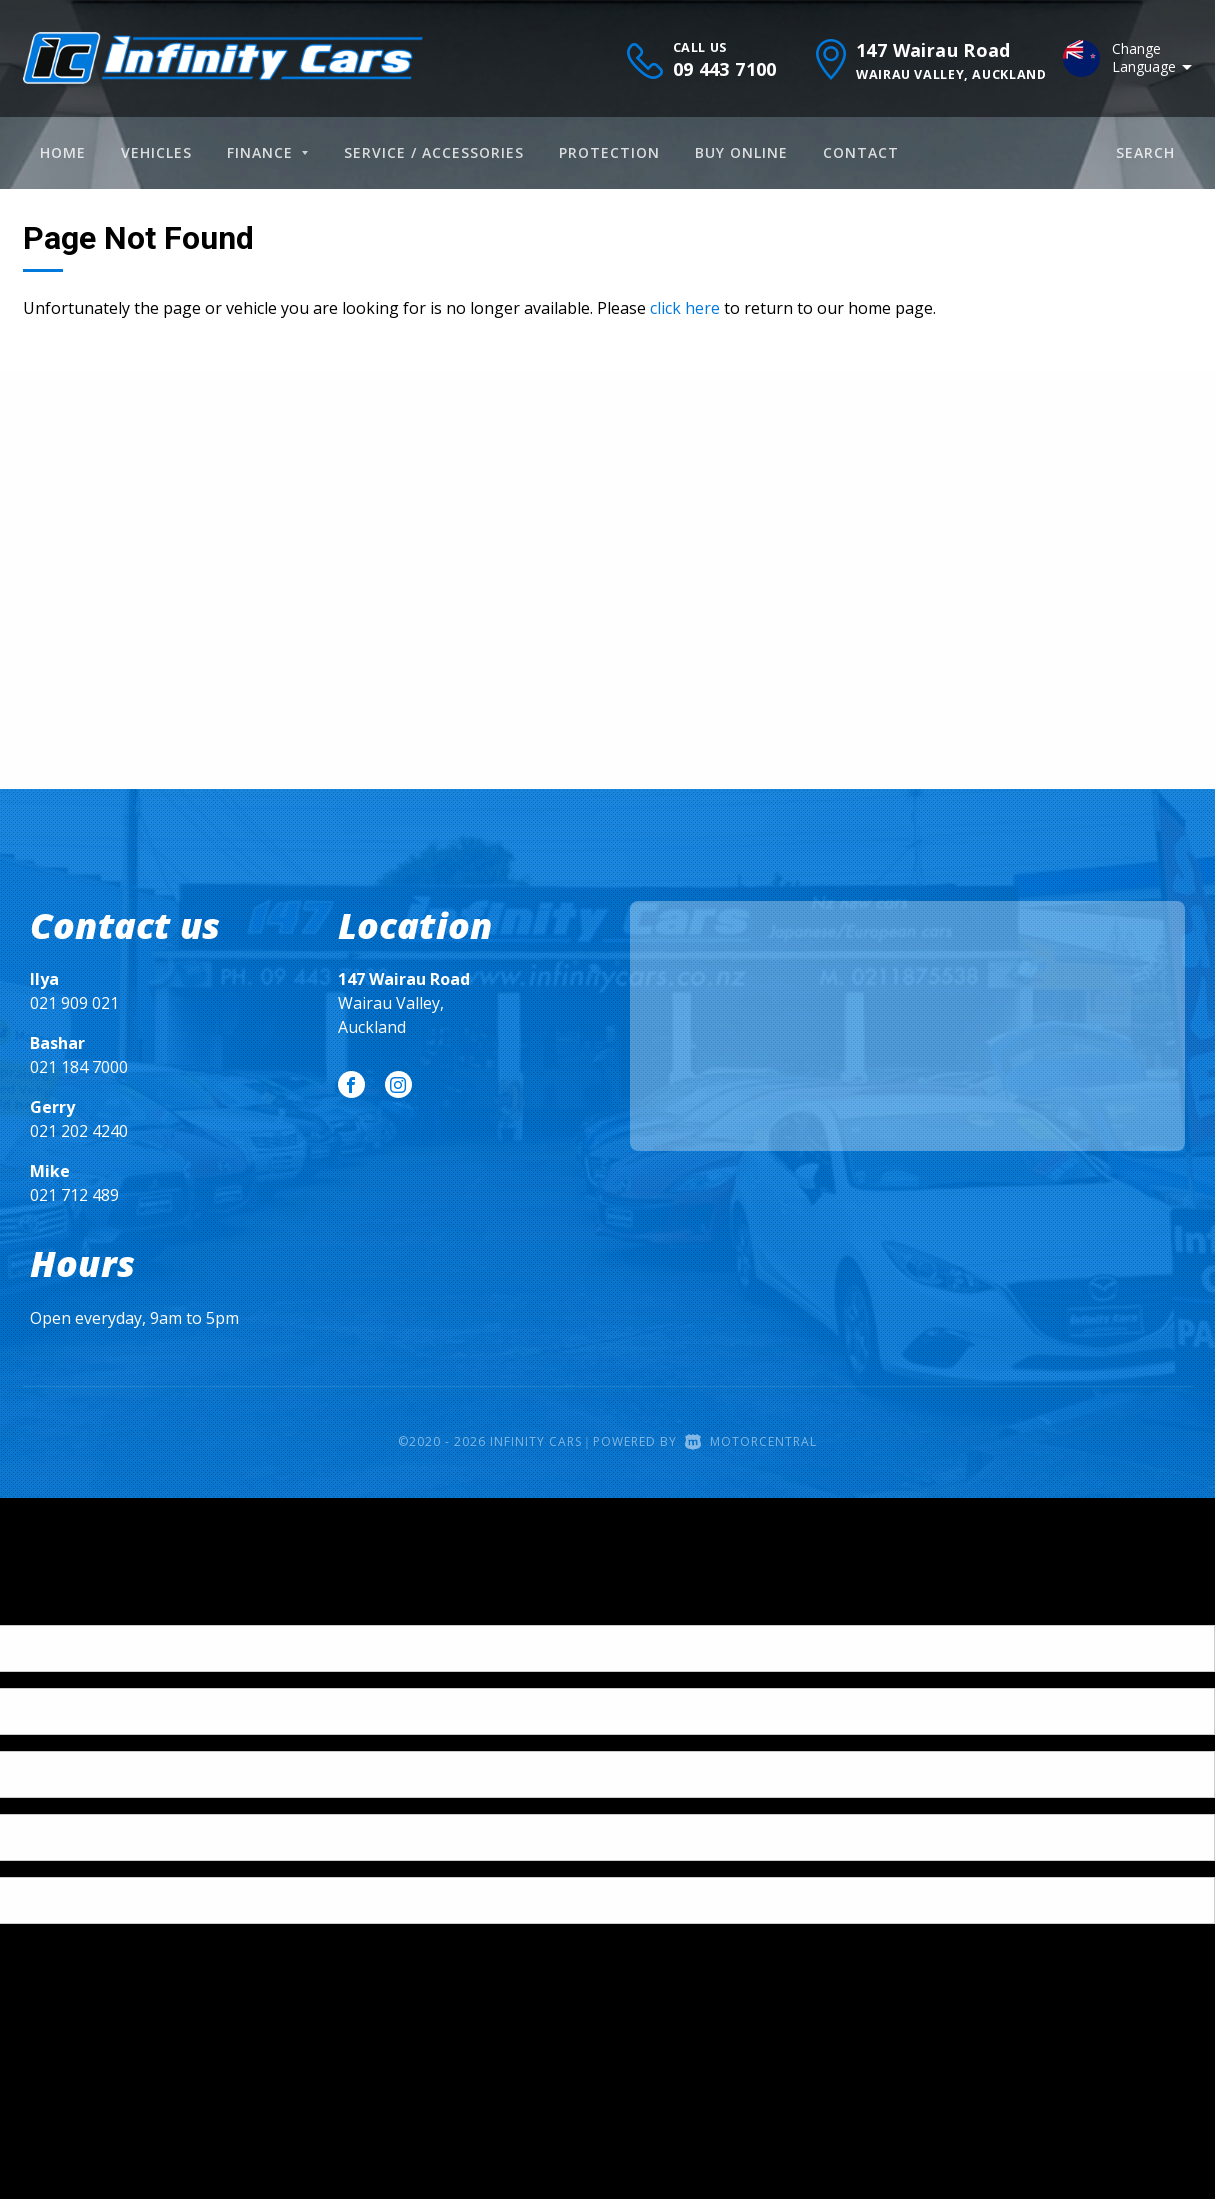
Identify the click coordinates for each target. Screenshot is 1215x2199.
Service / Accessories (434, 152)
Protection (609, 152)
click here (685, 308)
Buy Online (741, 152)
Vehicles (156, 152)
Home (63, 152)
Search (1145, 152)
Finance (267, 152)
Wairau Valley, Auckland (404, 1003)
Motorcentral (751, 1441)
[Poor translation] (49, 1607)
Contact (861, 152)
